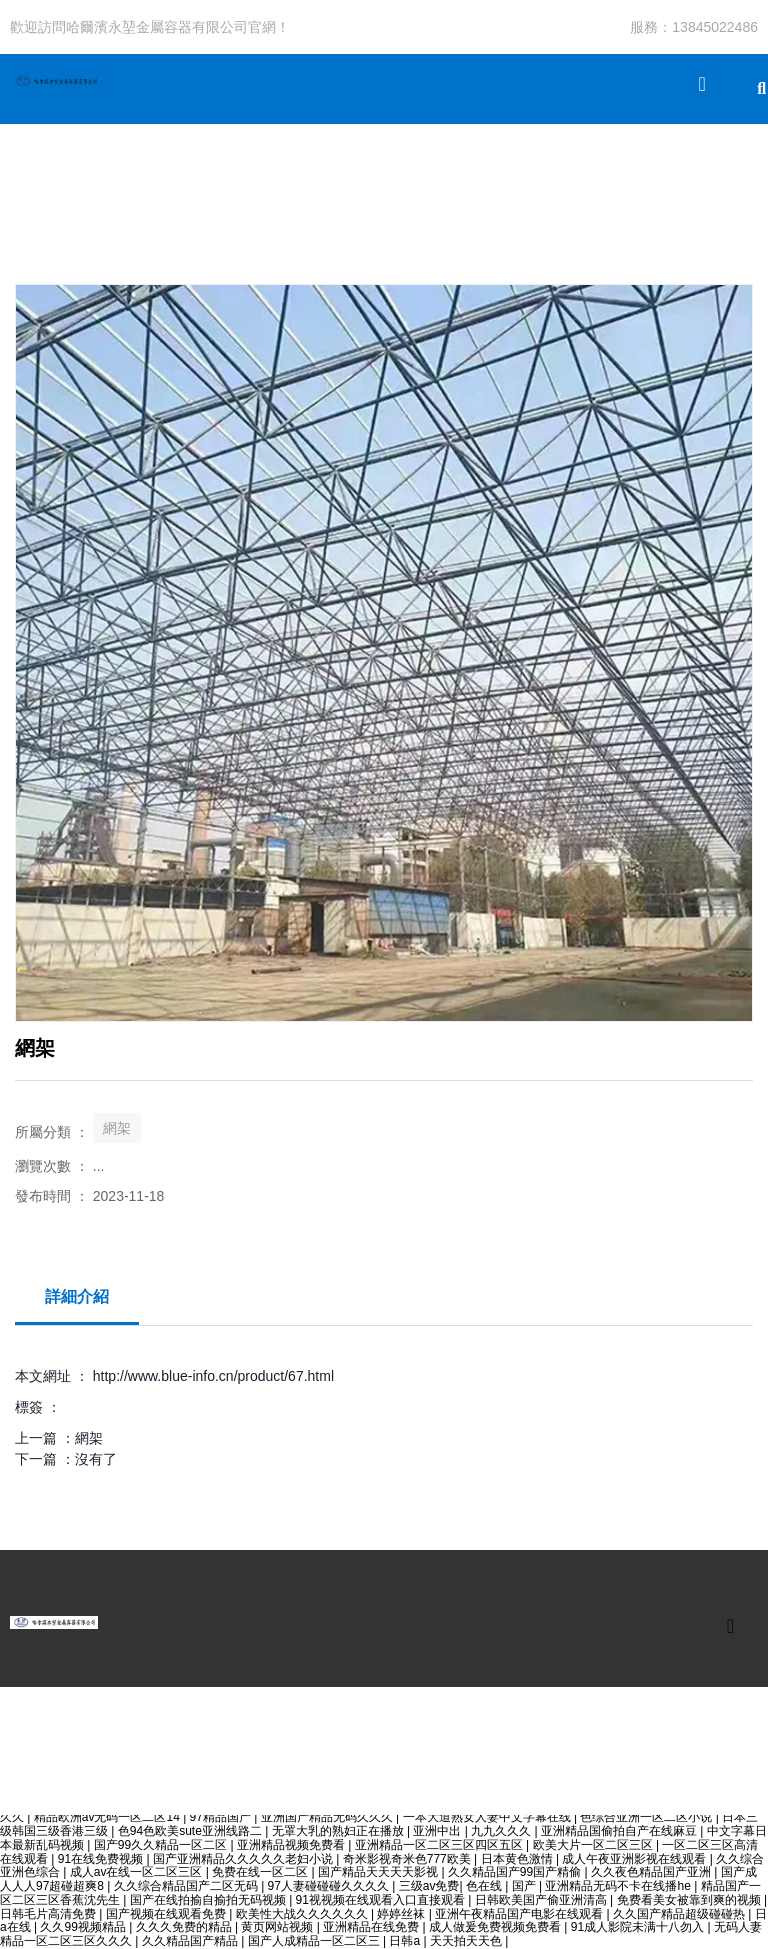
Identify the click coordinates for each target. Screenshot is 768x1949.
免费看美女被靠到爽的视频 (690, 1900)
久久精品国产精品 (191, 1941)
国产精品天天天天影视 (379, 1872)
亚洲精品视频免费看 (292, 1845)
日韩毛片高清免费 (49, 1914)
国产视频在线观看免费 (167, 1914)
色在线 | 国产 (502, 1886)
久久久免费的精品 (185, 1927)
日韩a (406, 1941)
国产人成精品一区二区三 (315, 1941)
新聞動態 (307, 187)
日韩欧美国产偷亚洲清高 (542, 1900)
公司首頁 (37, 187)
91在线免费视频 (102, 1859)
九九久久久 (502, 1831)
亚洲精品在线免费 (372, 1927)
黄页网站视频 (278, 1927)
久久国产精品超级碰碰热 (680, 1914)
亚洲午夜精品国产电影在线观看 (520, 1914)
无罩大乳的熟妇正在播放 (339, 1831)
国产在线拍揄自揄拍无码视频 (209, 1900)
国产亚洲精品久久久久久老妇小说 (244, 1859)
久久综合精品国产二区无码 (187, 1886)
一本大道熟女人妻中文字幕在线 (488, 1817)
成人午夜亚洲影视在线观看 (635, 1859)
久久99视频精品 (84, 1927)
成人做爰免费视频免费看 (496, 1927)
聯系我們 (487, 187)
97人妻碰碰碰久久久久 (330, 1886)
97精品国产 (222, 1817)
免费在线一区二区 (261, 1872)
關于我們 (397, 187)
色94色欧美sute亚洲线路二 (191, 1831)
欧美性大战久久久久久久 (303, 1914)
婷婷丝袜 (402, 1914)
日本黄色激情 (518, 1859)
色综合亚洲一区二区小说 (647, 1817)
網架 (117, 1128)
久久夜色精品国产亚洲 (652, 1872)
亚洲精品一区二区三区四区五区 (440, 1845)
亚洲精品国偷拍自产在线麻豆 (620, 1831)
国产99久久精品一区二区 (162, 1845)
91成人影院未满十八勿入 (639, 1927)
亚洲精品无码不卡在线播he (619, 1886)
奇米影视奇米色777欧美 (408, 1859)
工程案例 (217, 187)
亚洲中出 (438, 1831)
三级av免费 (429, 1886)
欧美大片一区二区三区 (594, 1845)
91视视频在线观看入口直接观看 (382, 1900)
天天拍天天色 (467, 1941)
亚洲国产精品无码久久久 (328, 1817)
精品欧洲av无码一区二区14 (108, 1817)
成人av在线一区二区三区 (138, 1872)
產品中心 (127, 187)
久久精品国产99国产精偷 (516, 1872)
